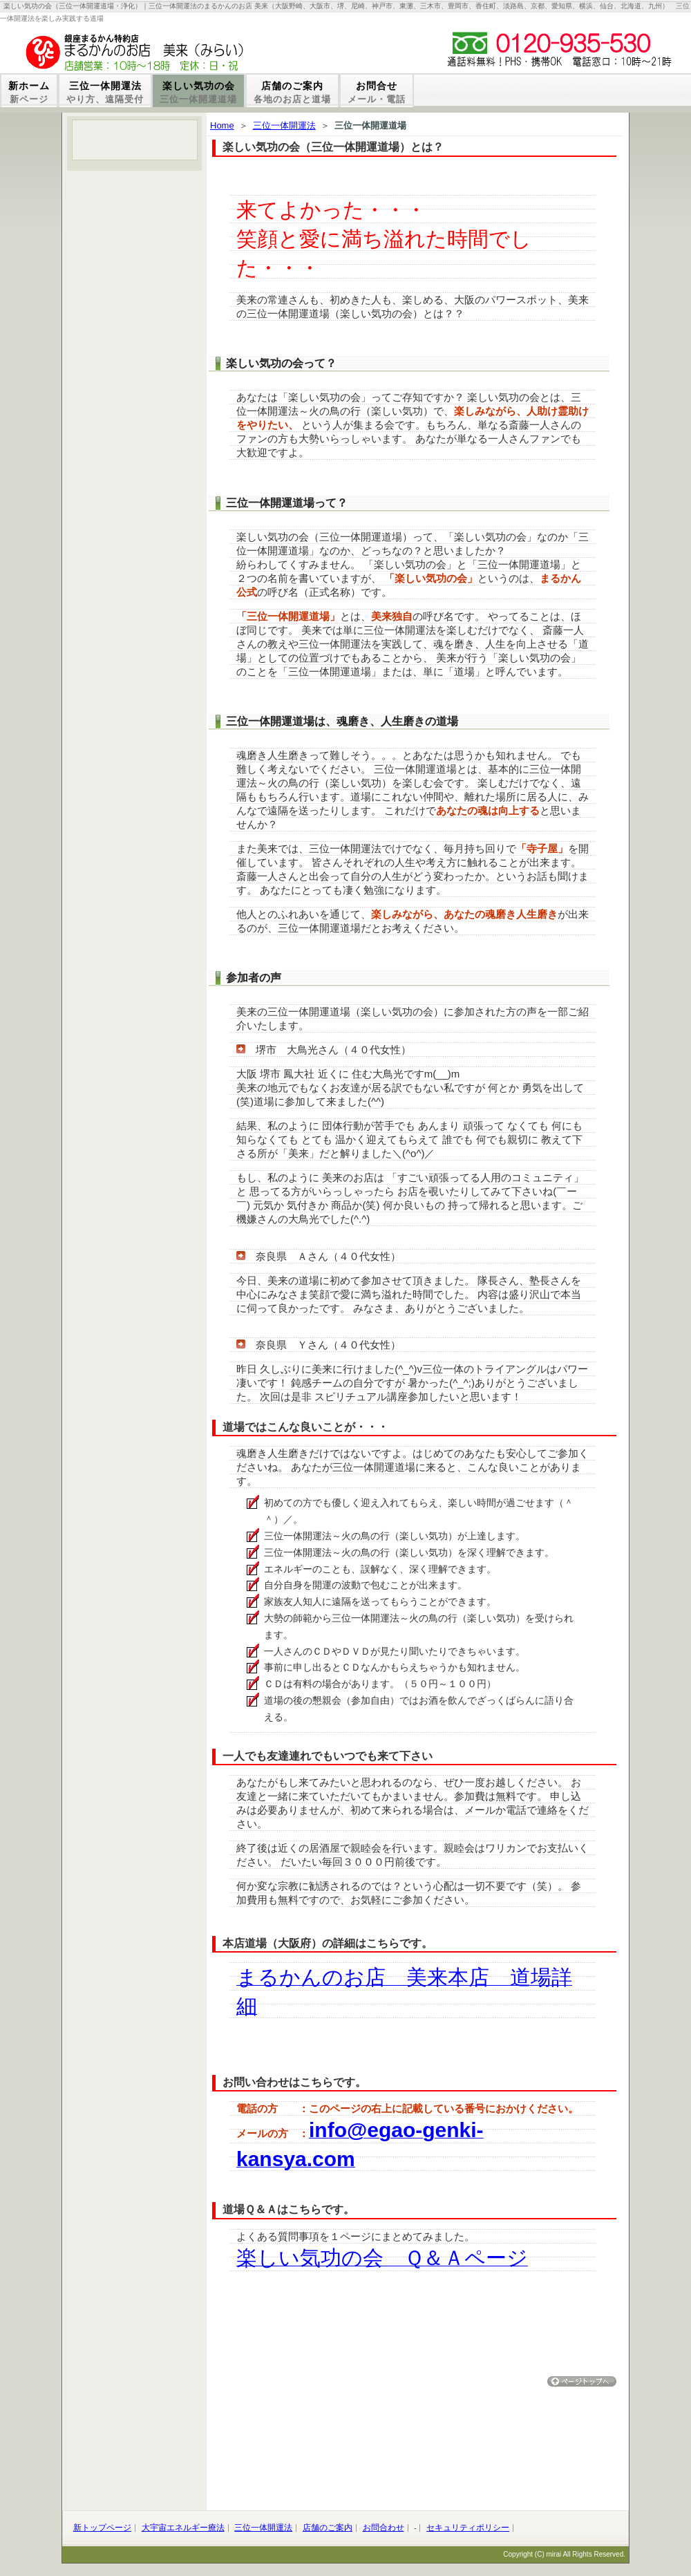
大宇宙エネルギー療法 (183, 2527)
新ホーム (29, 92)
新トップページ (102, 2527)
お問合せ (377, 92)
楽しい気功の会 (198, 92)
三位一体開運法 (105, 92)
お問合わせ (383, 2527)
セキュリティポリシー (467, 2527)
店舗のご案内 (292, 92)
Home (222, 125)
